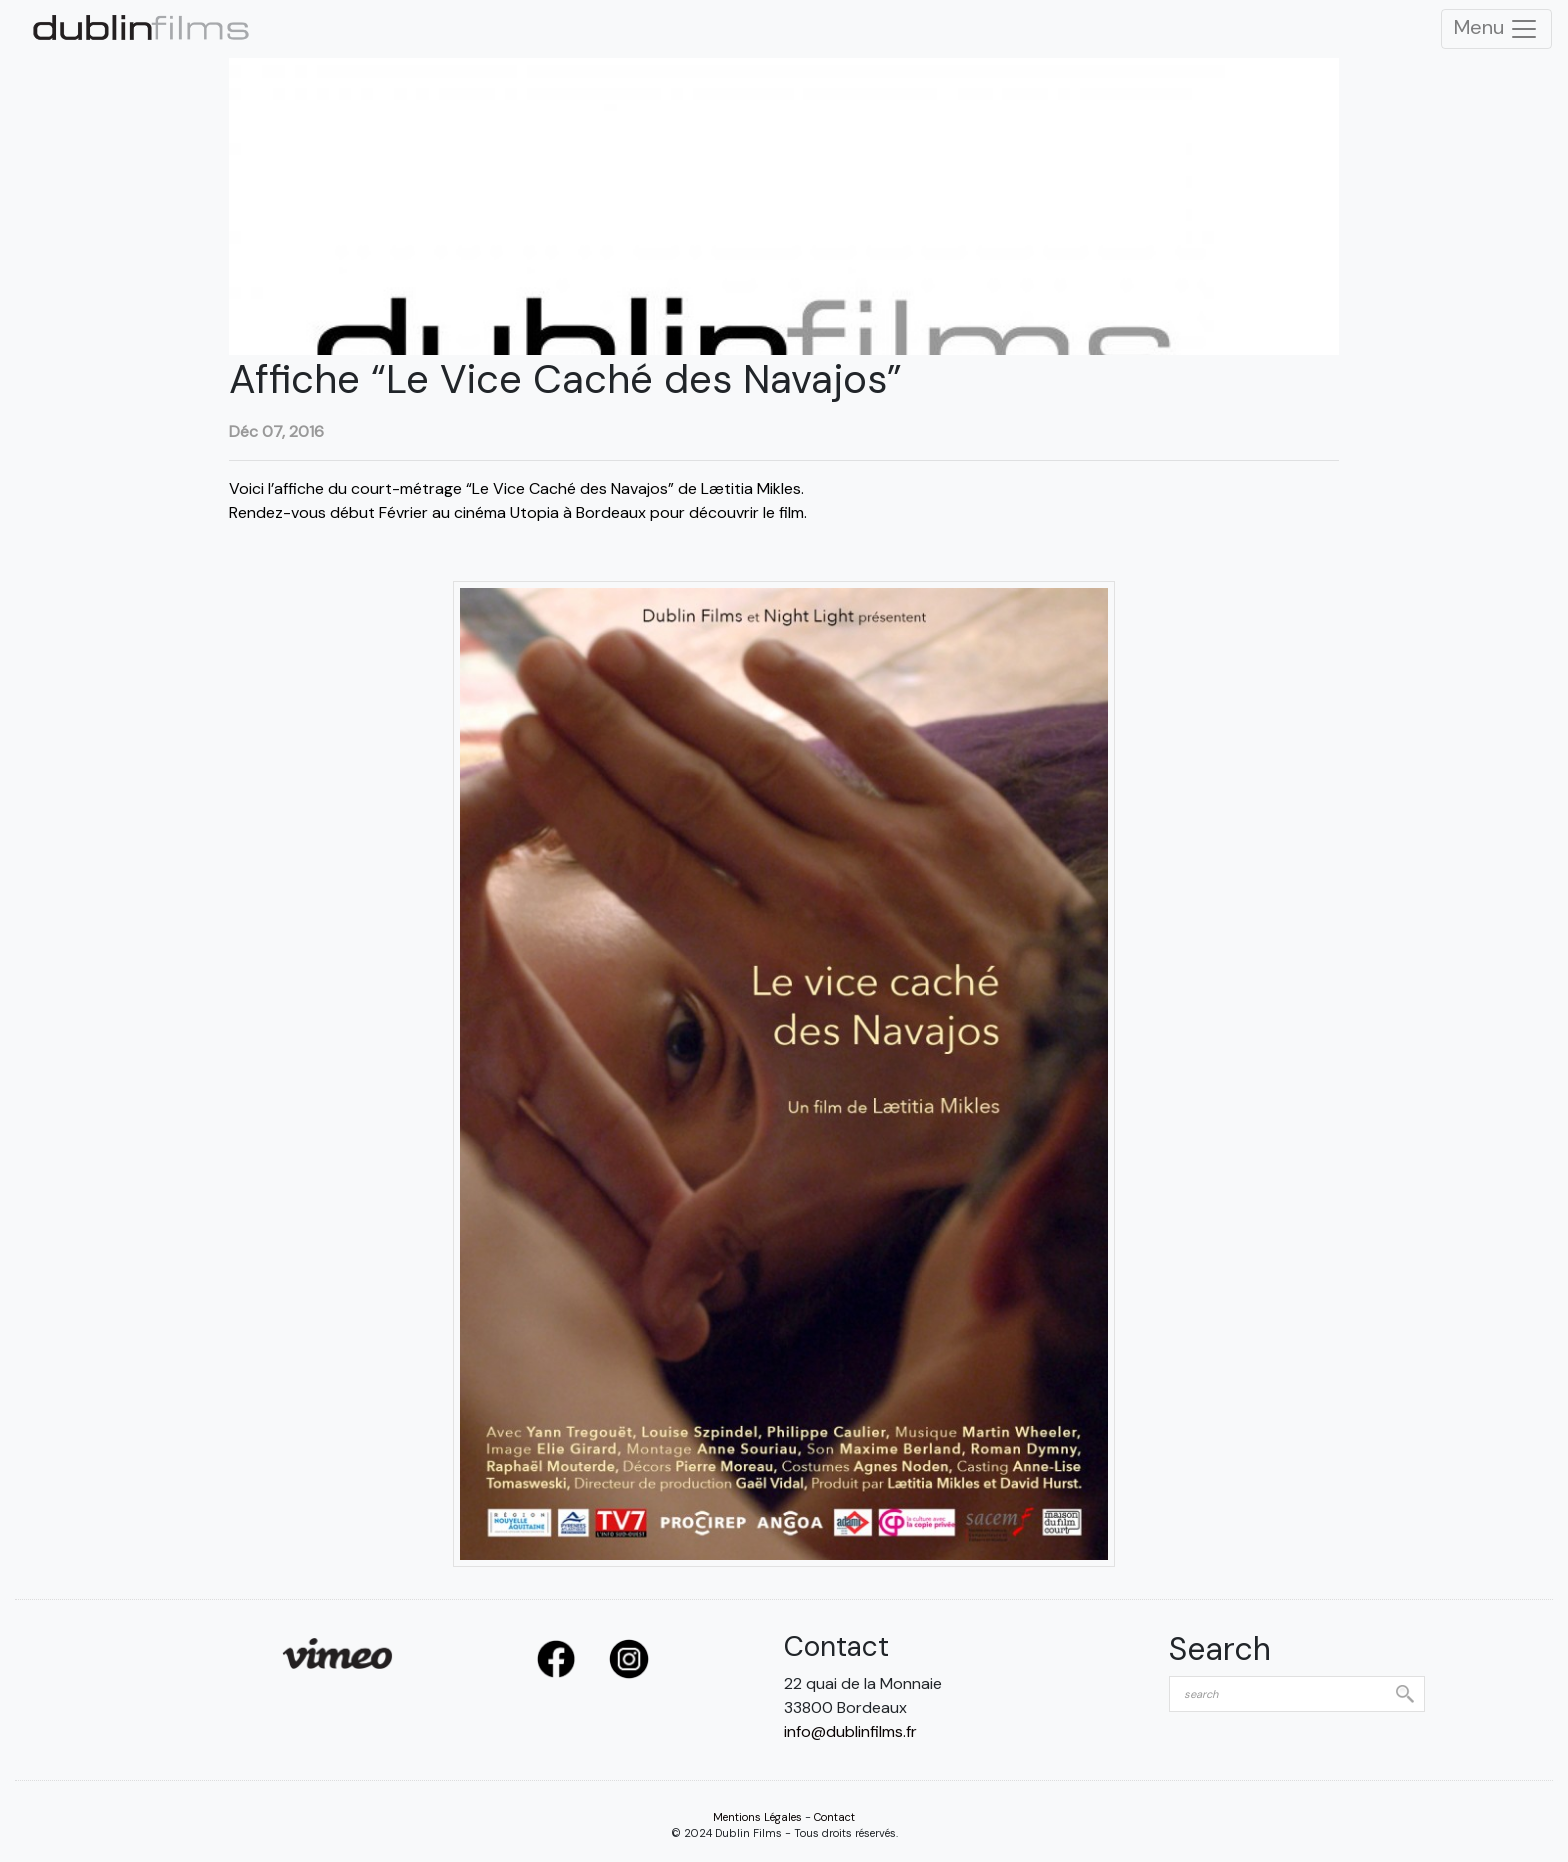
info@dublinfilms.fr (850, 1731)
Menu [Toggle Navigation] (1496, 29)
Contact (834, 1817)
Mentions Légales (757, 1817)
